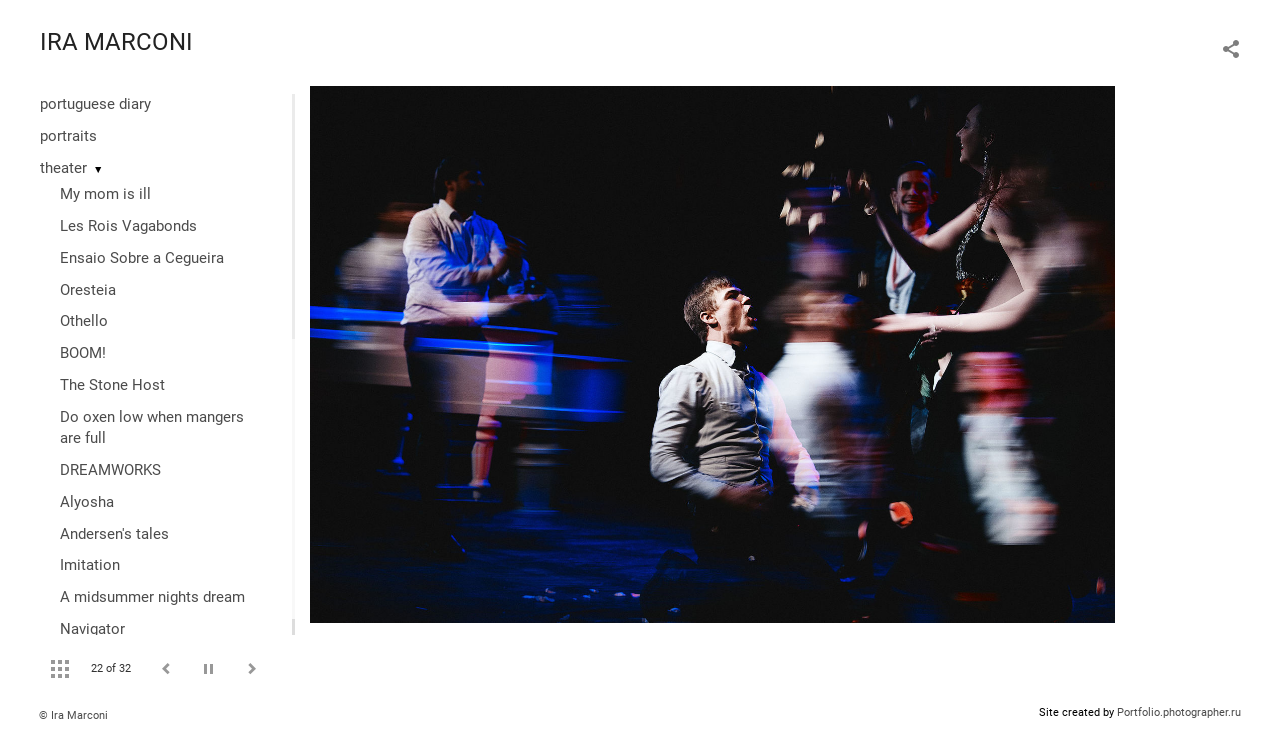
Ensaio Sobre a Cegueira (142, 258)
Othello (84, 321)
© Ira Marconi (73, 715)
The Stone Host (112, 385)
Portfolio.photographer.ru (1179, 712)
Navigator (92, 629)
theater (63, 168)
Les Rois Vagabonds (128, 226)
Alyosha (87, 502)
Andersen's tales (114, 534)
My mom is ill (105, 194)
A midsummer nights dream (152, 597)
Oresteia (88, 290)
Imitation (90, 565)
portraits (68, 136)
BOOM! (83, 353)
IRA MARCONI (116, 42)
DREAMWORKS (110, 470)
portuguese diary (95, 104)
